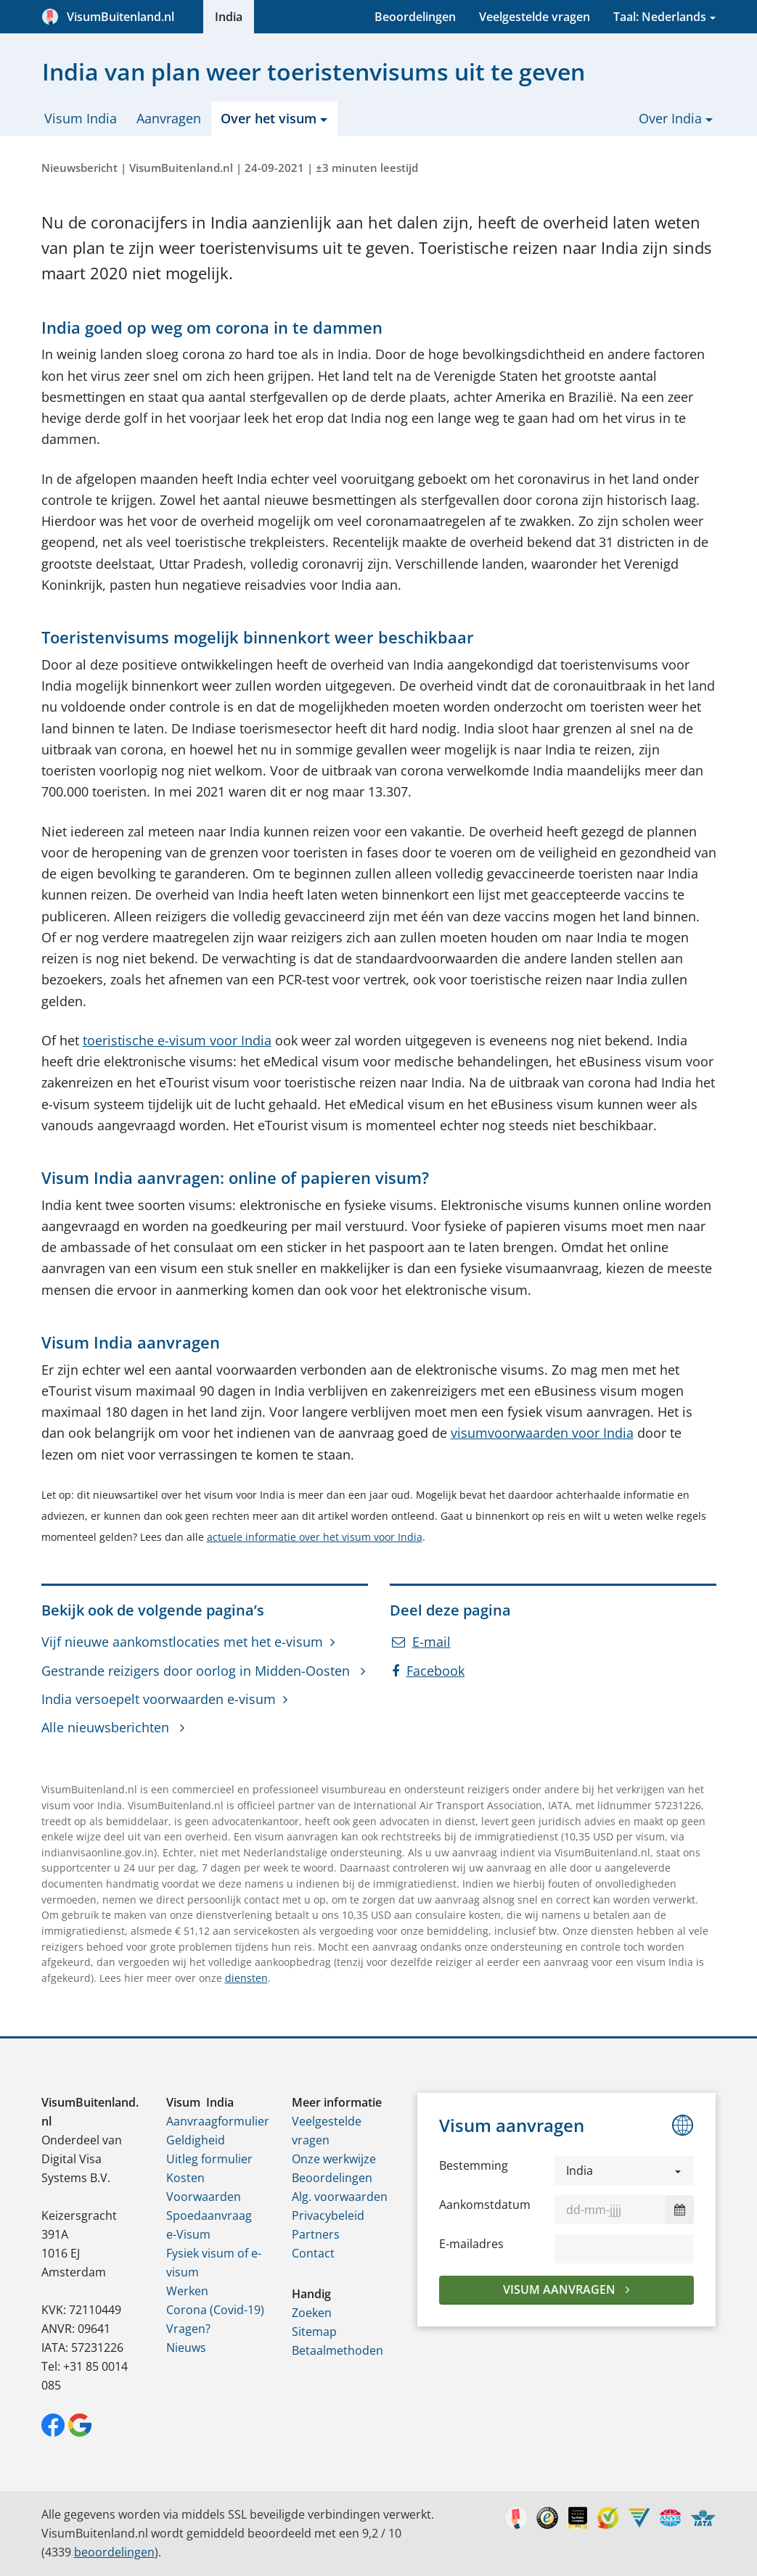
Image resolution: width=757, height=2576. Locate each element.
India (228, 17)
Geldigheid (195, 2140)
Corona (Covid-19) (215, 2310)
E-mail (421, 1641)
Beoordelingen (415, 17)
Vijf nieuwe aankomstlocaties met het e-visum (182, 1641)
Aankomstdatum (485, 2205)
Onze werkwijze (334, 2159)
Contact (313, 2253)
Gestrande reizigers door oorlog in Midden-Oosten (197, 1670)
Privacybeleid (328, 2215)
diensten (246, 1978)
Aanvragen (168, 118)
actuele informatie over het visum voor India (314, 1537)
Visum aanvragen (560, 2289)
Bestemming (473, 2165)
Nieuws (186, 2347)
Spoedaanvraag (209, 2215)
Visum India (80, 118)
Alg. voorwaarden (340, 2197)
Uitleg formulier (209, 2159)
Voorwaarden (203, 2197)
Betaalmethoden (337, 2350)
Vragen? (188, 2329)
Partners (316, 2234)
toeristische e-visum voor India (177, 1040)
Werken (187, 2291)
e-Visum (188, 2234)
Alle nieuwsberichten (107, 1727)
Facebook (428, 1670)
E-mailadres (471, 2244)
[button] (625, 2170)
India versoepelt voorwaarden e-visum (158, 1699)
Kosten (185, 2178)
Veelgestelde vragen (534, 17)
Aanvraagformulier (217, 2121)
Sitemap (314, 2332)
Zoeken (312, 2313)
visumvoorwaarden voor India (542, 1432)
